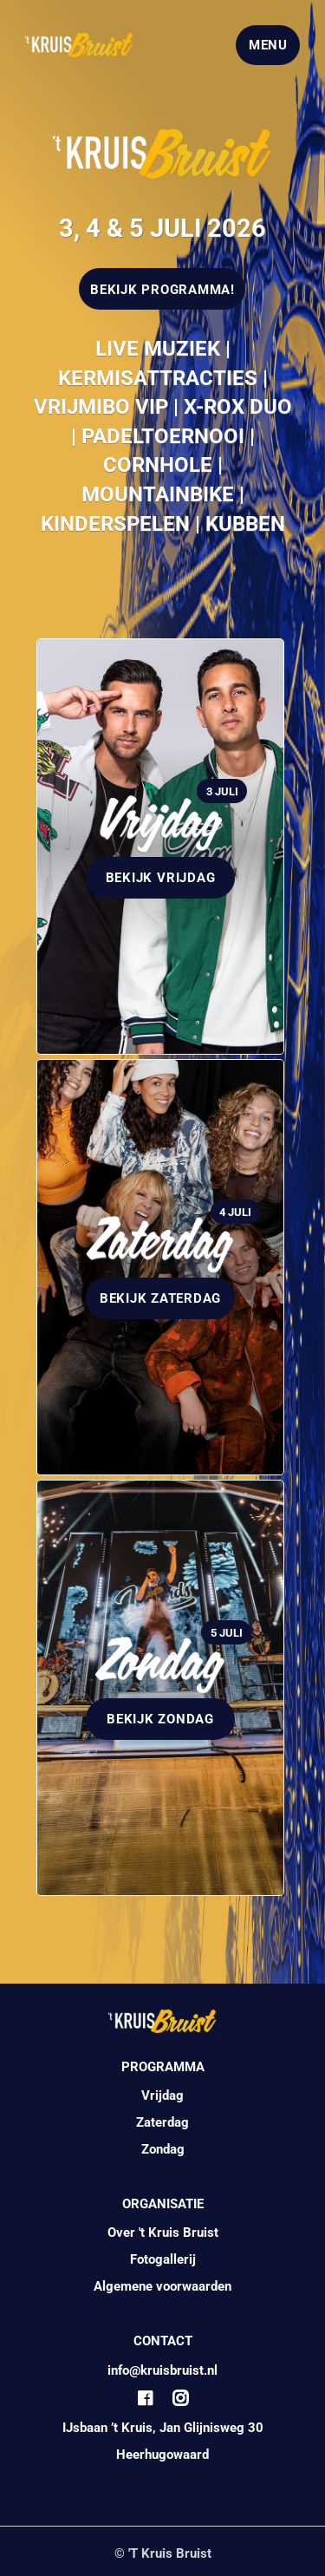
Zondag (163, 2149)
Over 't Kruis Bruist (162, 2232)
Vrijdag (162, 2095)
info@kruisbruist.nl (162, 2370)
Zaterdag (162, 2122)
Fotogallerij (163, 2259)
